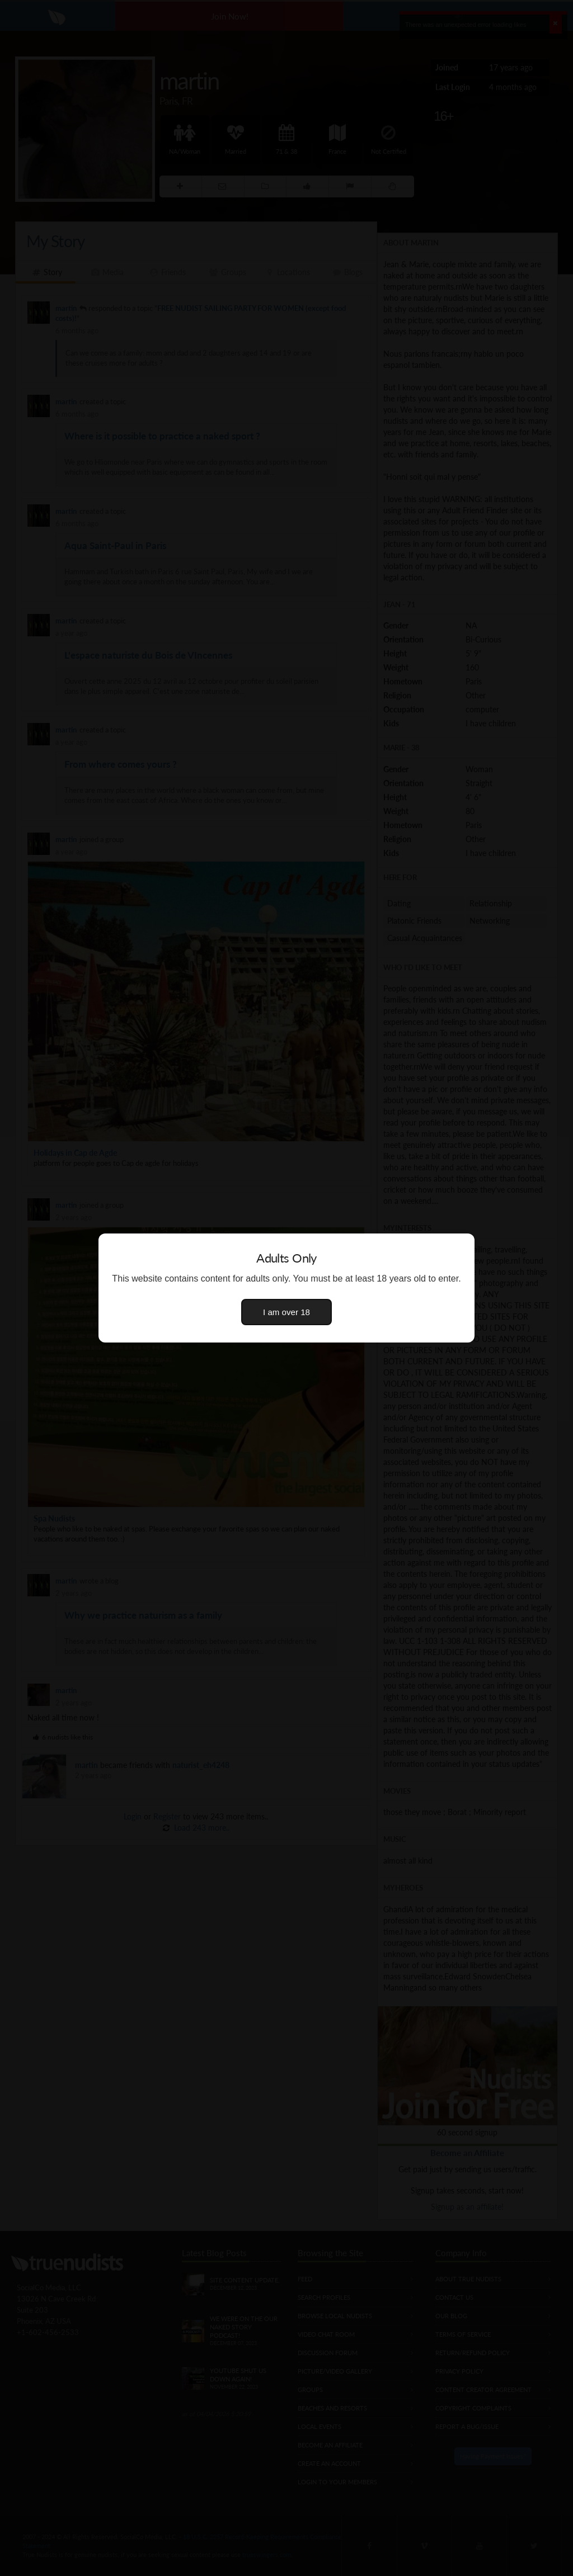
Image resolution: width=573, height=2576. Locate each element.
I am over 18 (286, 1312)
